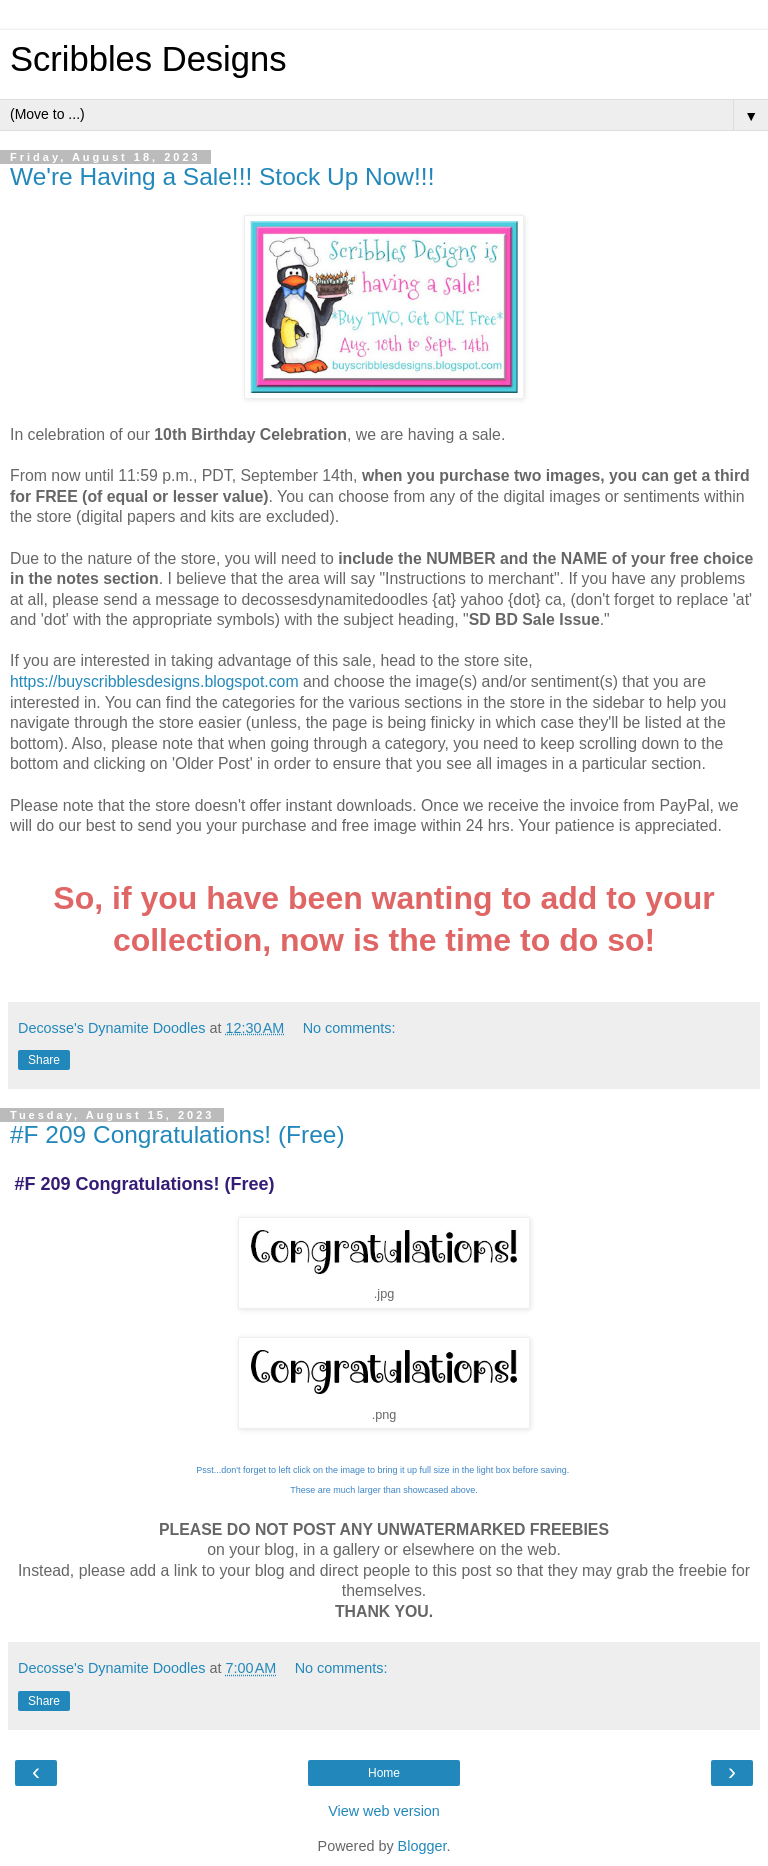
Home (384, 1773)
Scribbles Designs (148, 59)
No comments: (349, 1028)
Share (44, 1060)
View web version (384, 1811)
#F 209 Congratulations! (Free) (177, 1134)
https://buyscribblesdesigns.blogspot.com (154, 681)
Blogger (422, 1846)
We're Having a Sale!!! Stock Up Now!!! (222, 176)
